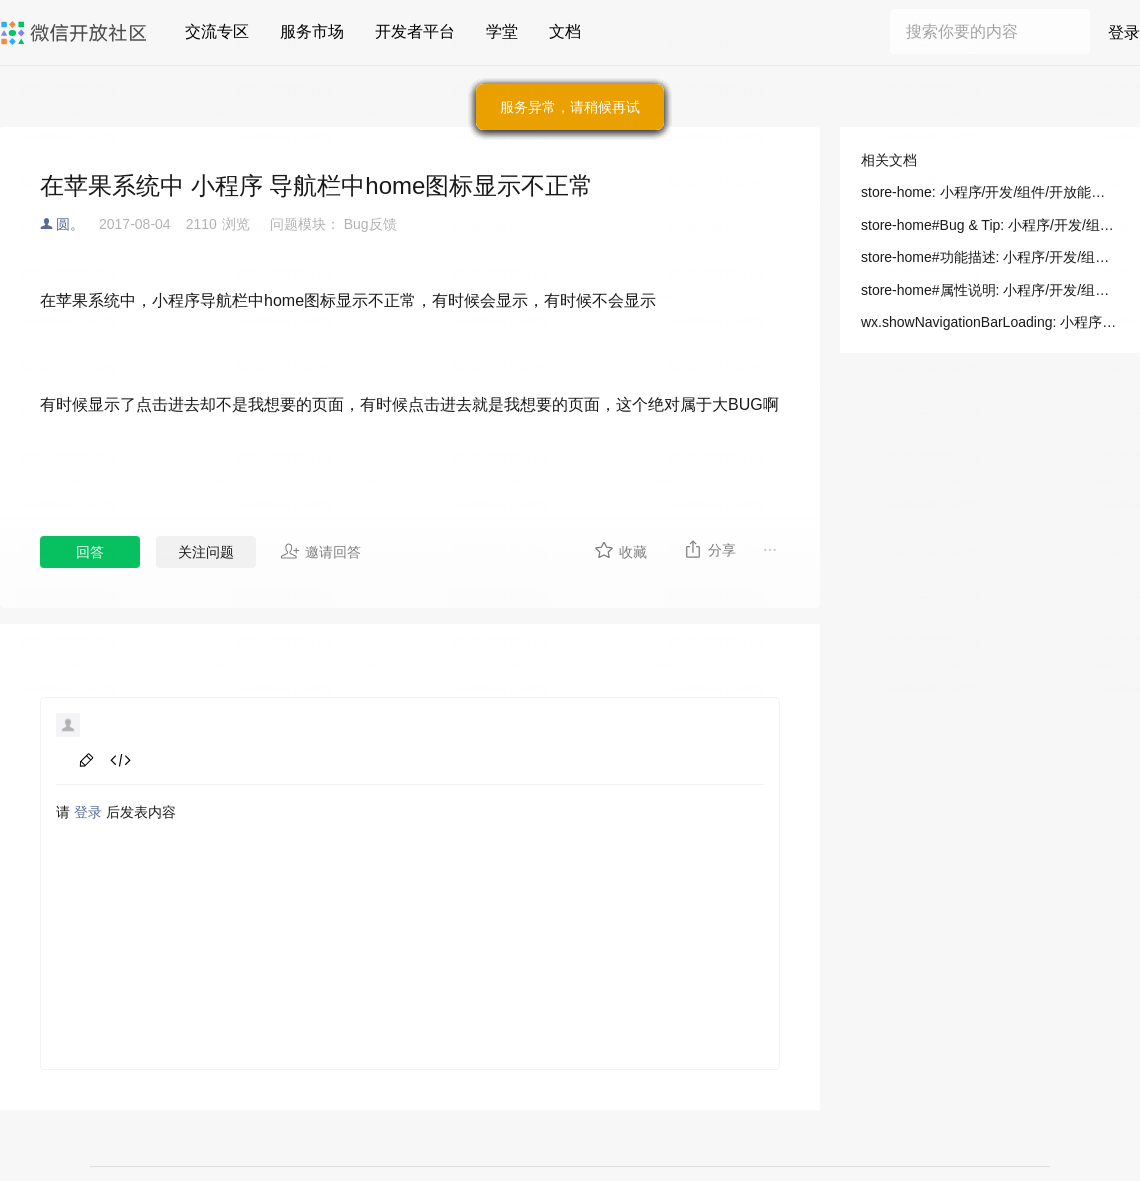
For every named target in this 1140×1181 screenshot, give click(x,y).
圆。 (70, 224)
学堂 (502, 31)
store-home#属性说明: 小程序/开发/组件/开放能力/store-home (990, 290)
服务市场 (312, 31)
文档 (565, 31)
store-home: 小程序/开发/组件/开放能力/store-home (990, 192)
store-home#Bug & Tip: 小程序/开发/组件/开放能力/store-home (990, 225)
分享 (709, 549)
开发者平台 (415, 31)
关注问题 (206, 552)
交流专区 (217, 31)
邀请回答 (320, 551)
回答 (90, 552)
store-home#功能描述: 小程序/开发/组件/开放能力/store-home (990, 257)
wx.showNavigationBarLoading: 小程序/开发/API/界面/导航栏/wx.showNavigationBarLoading (990, 322)
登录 (1124, 32)
